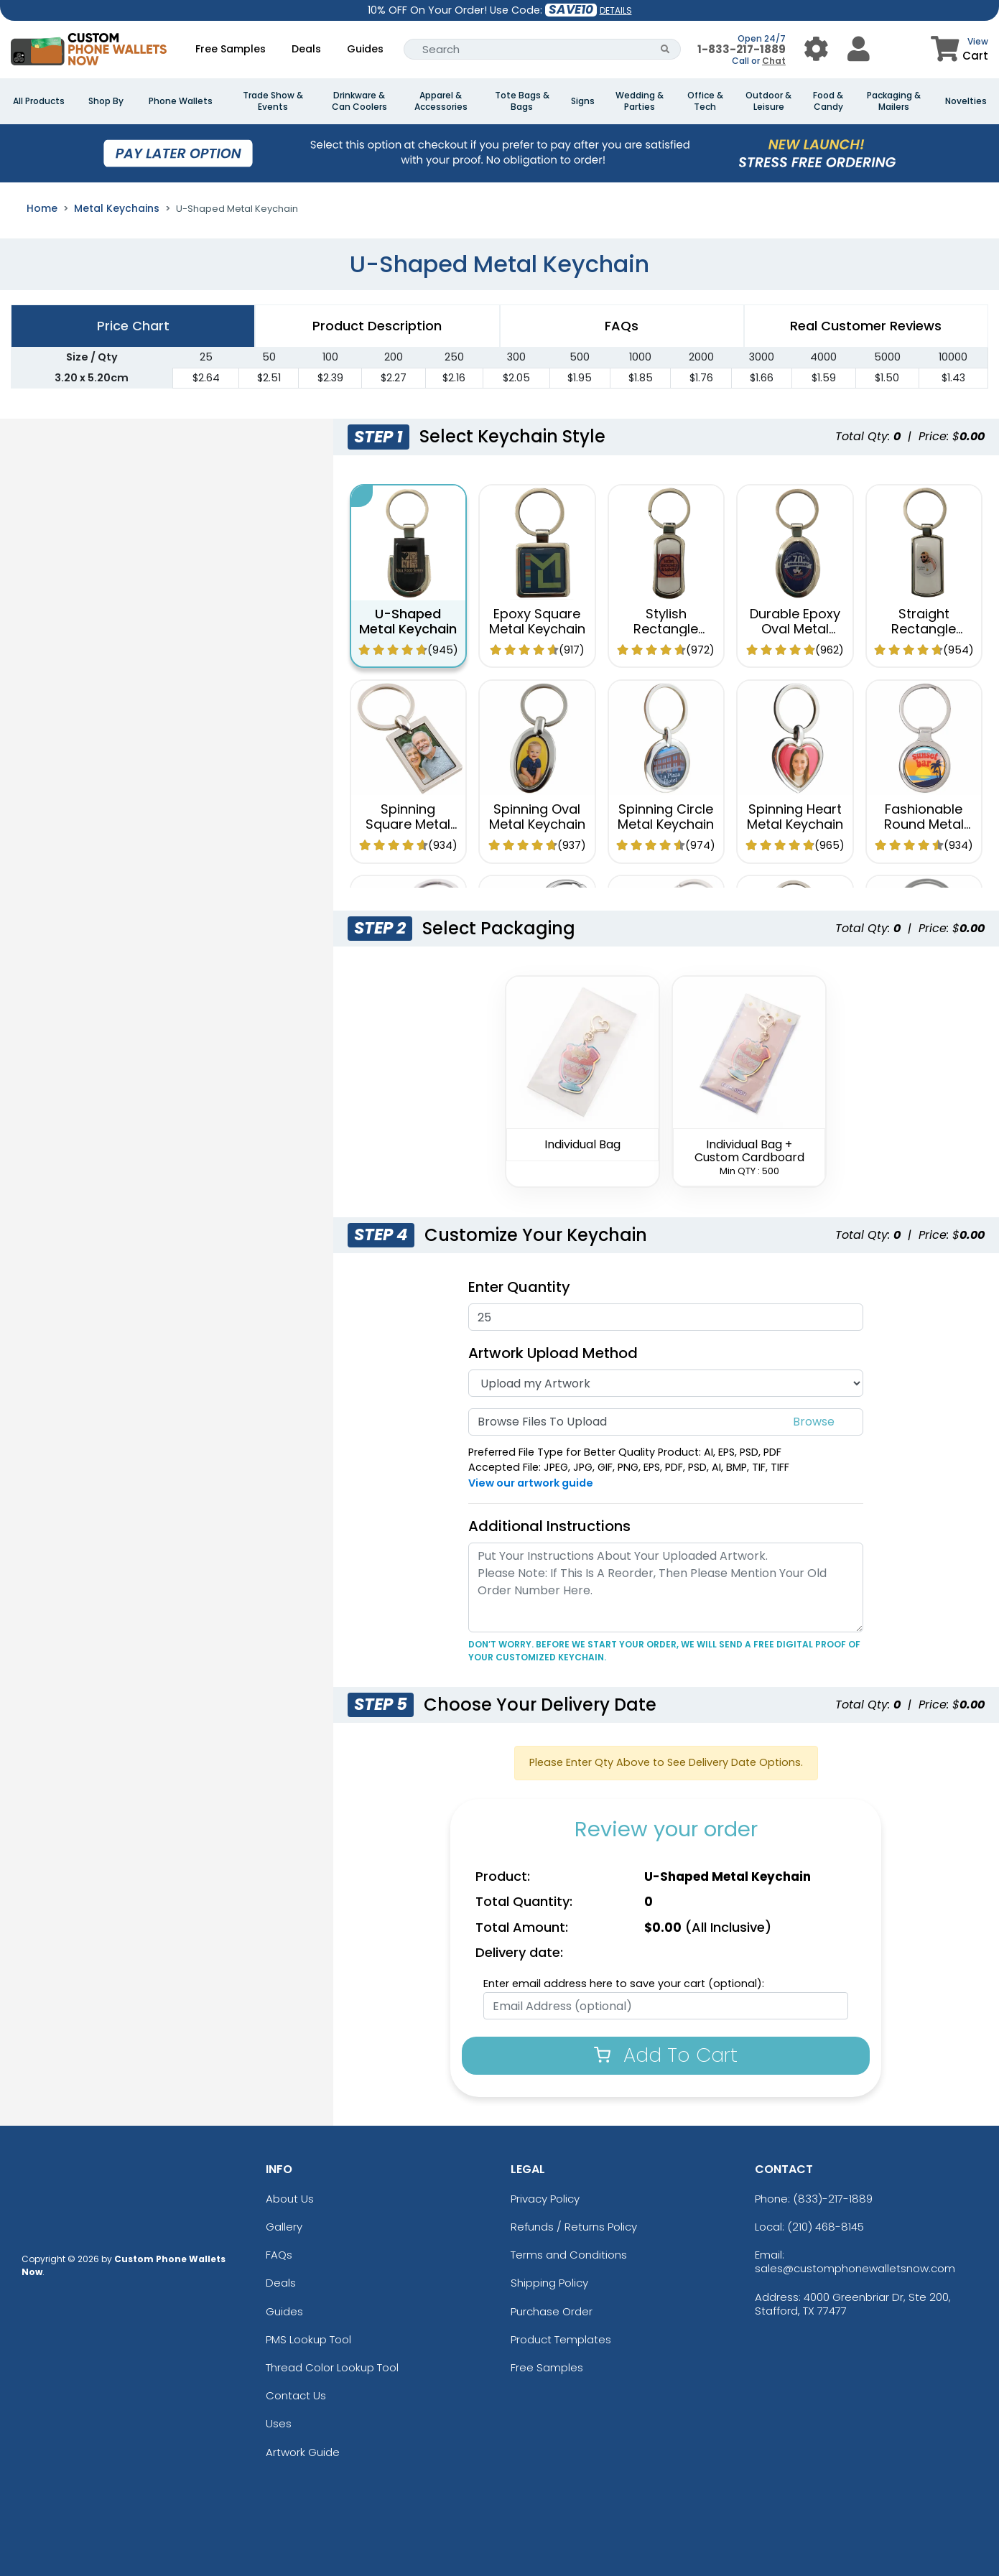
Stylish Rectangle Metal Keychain (666, 628)
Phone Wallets (181, 101)
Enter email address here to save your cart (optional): (623, 1983)
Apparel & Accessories (441, 101)
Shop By (106, 101)
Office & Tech (705, 101)
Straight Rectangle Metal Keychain (923, 628)
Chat (774, 61)
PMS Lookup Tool (308, 2339)
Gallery (284, 2226)
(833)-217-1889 (833, 2198)
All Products (39, 101)
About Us (290, 2198)
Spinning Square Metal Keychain (408, 823)
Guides (365, 49)
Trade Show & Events (273, 101)
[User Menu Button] (816, 49)
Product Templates (561, 2339)
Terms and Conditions (569, 2254)
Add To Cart (666, 2055)
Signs (583, 101)
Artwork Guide (303, 2452)
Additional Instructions (549, 1526)
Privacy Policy (545, 2198)
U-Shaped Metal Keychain (408, 621)
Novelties (966, 101)
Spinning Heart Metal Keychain (795, 816)
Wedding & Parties (639, 101)
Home (42, 208)
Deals (306, 49)
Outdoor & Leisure (768, 101)
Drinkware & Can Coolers (359, 101)
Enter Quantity (519, 1287)
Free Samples (230, 49)
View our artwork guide (530, 1483)
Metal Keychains (116, 208)
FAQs (279, 2254)
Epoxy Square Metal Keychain (537, 621)
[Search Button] (665, 49)
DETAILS (616, 10)
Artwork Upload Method (553, 1353)
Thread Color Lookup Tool (332, 2367)
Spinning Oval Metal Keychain (537, 816)
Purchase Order (552, 2311)
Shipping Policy (549, 2282)
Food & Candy (828, 101)
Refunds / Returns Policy (574, 2226)
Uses (279, 2423)
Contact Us (296, 2395)
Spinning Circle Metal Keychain (666, 816)
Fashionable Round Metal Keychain (924, 823)
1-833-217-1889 (741, 49)
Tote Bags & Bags (522, 101)
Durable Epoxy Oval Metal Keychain (795, 628)
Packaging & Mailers (894, 101)
